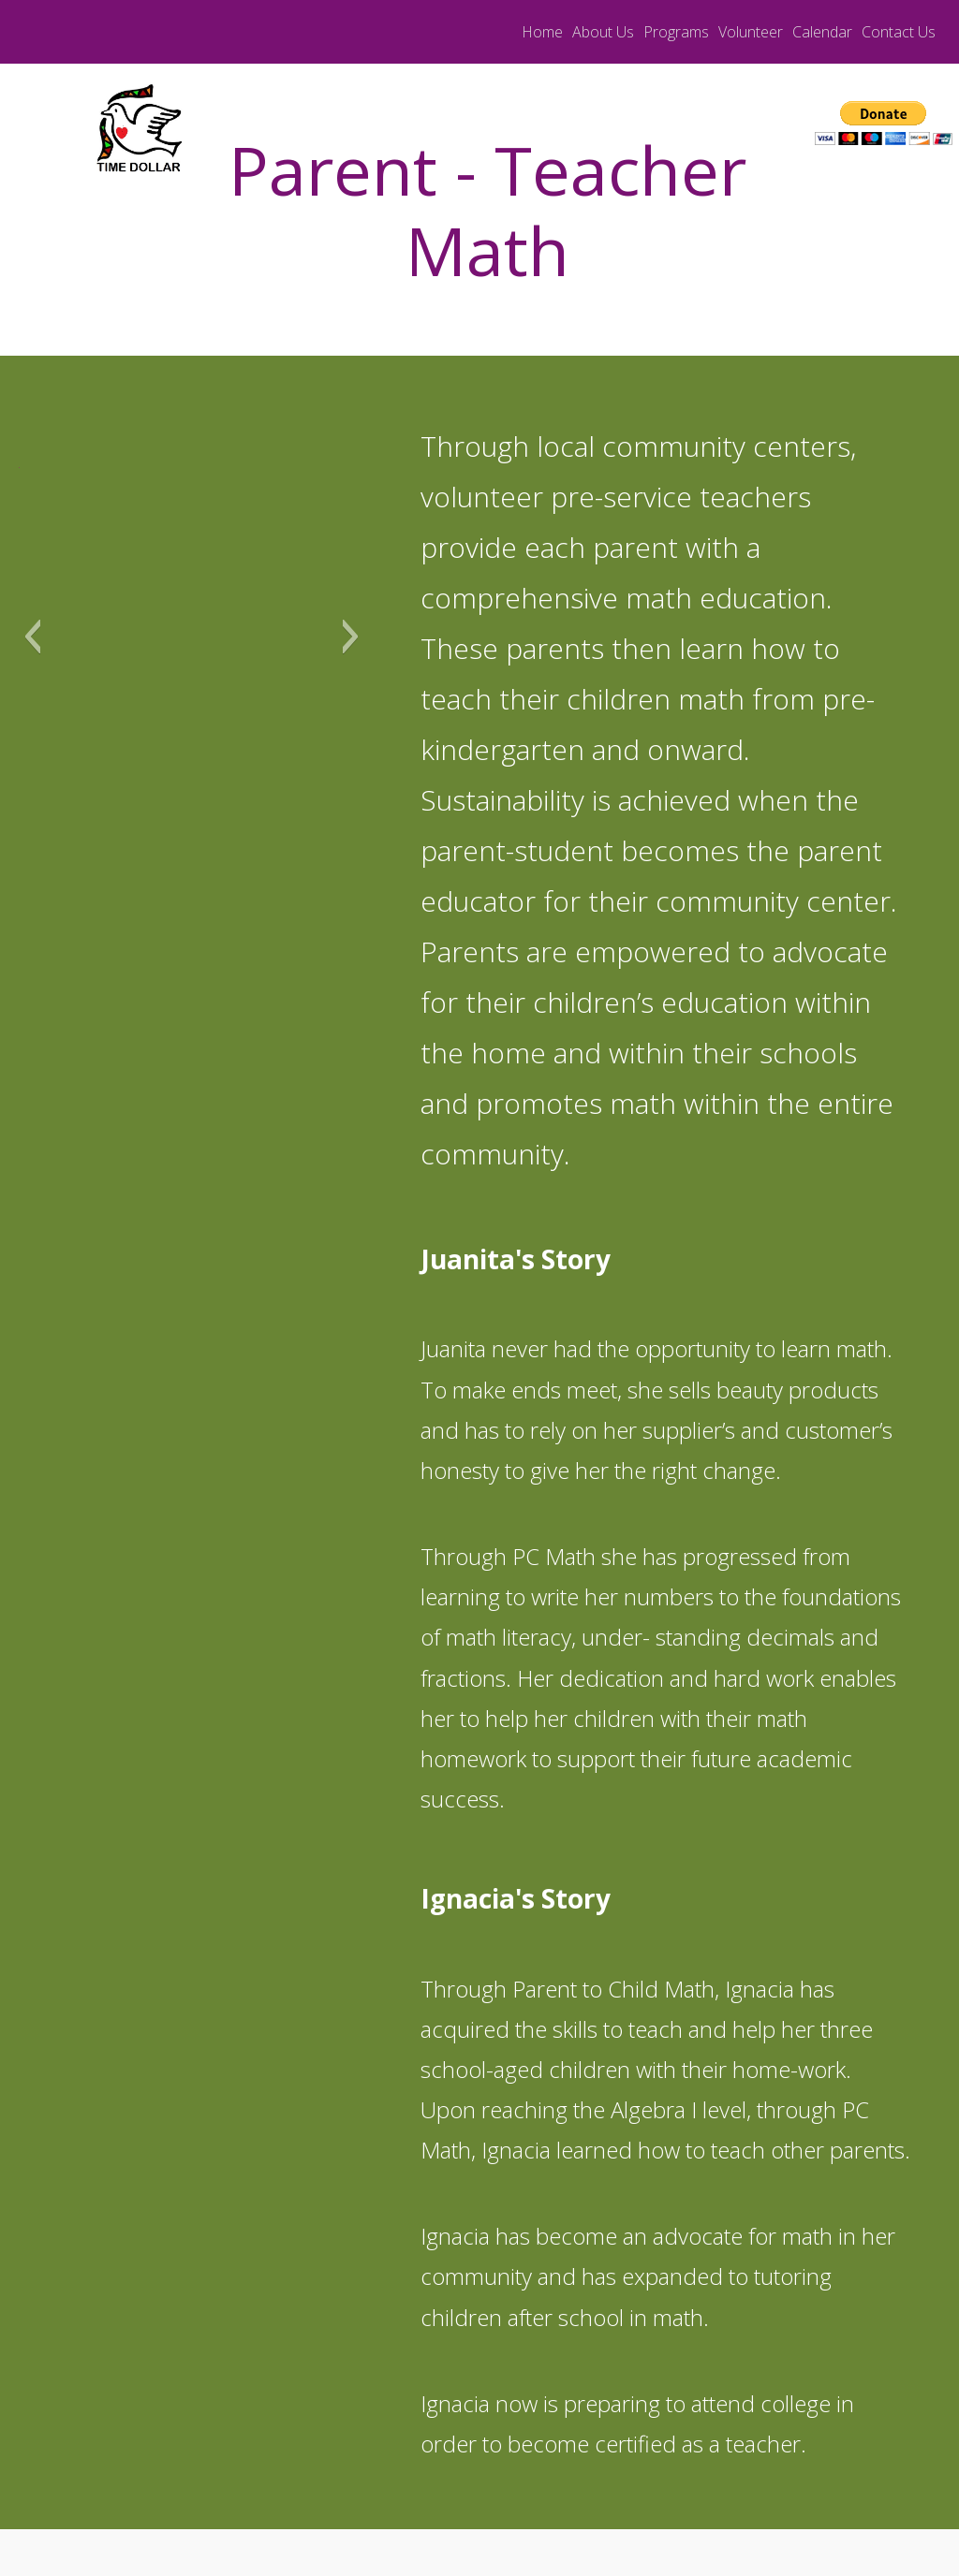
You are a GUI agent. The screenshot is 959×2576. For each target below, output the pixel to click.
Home (542, 32)
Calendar (822, 32)
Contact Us (899, 32)
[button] (32, 636)
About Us (603, 32)
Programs (676, 32)
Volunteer (750, 32)
